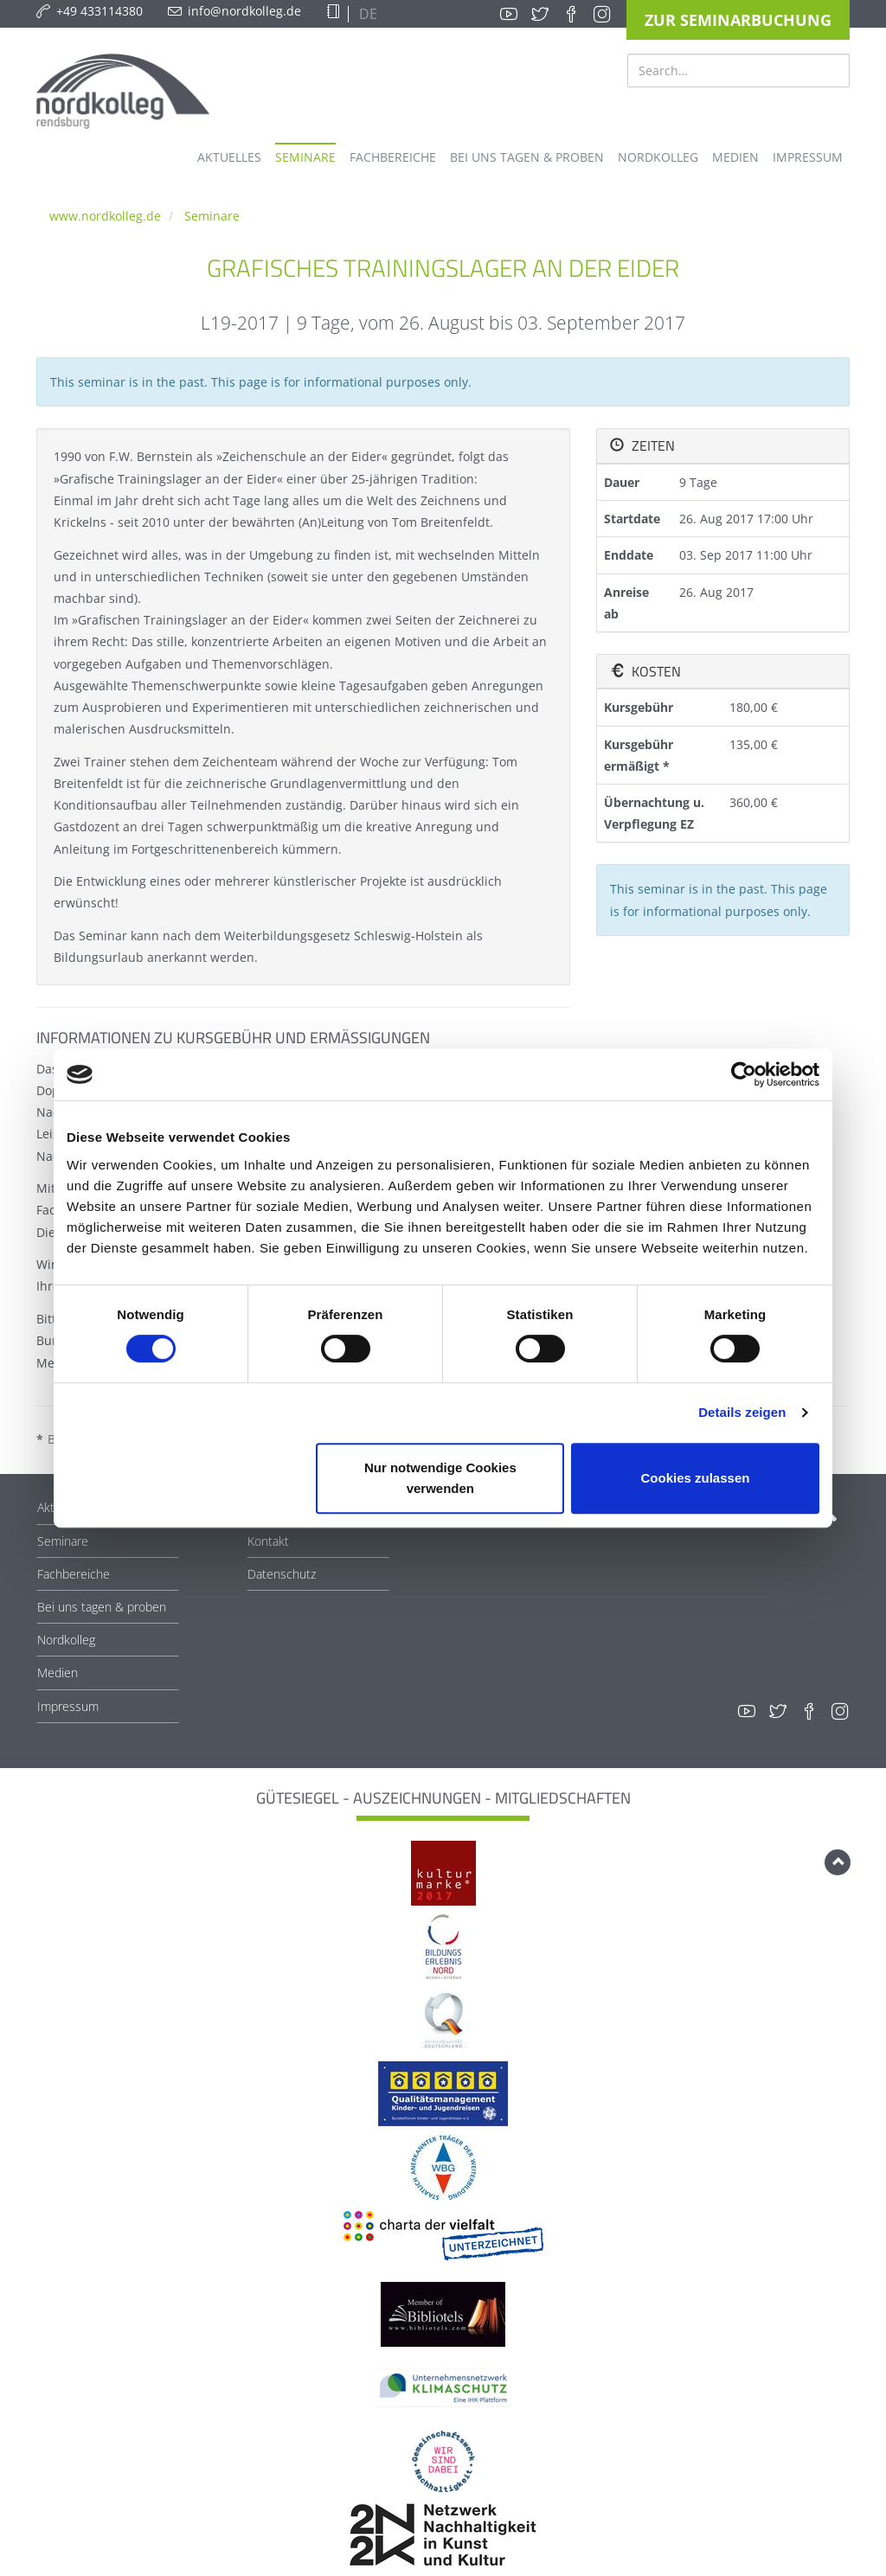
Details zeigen (742, 1412)
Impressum (68, 1706)
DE (366, 13)
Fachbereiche (73, 1574)
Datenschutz (281, 1574)
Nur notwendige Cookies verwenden (440, 1478)
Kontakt (268, 1541)
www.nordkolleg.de (105, 216)
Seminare (212, 216)
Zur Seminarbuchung (738, 20)
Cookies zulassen (695, 1478)
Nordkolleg (66, 1639)
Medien (57, 1672)
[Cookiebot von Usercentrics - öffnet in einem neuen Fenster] (743, 1074)
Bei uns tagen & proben (101, 1607)
